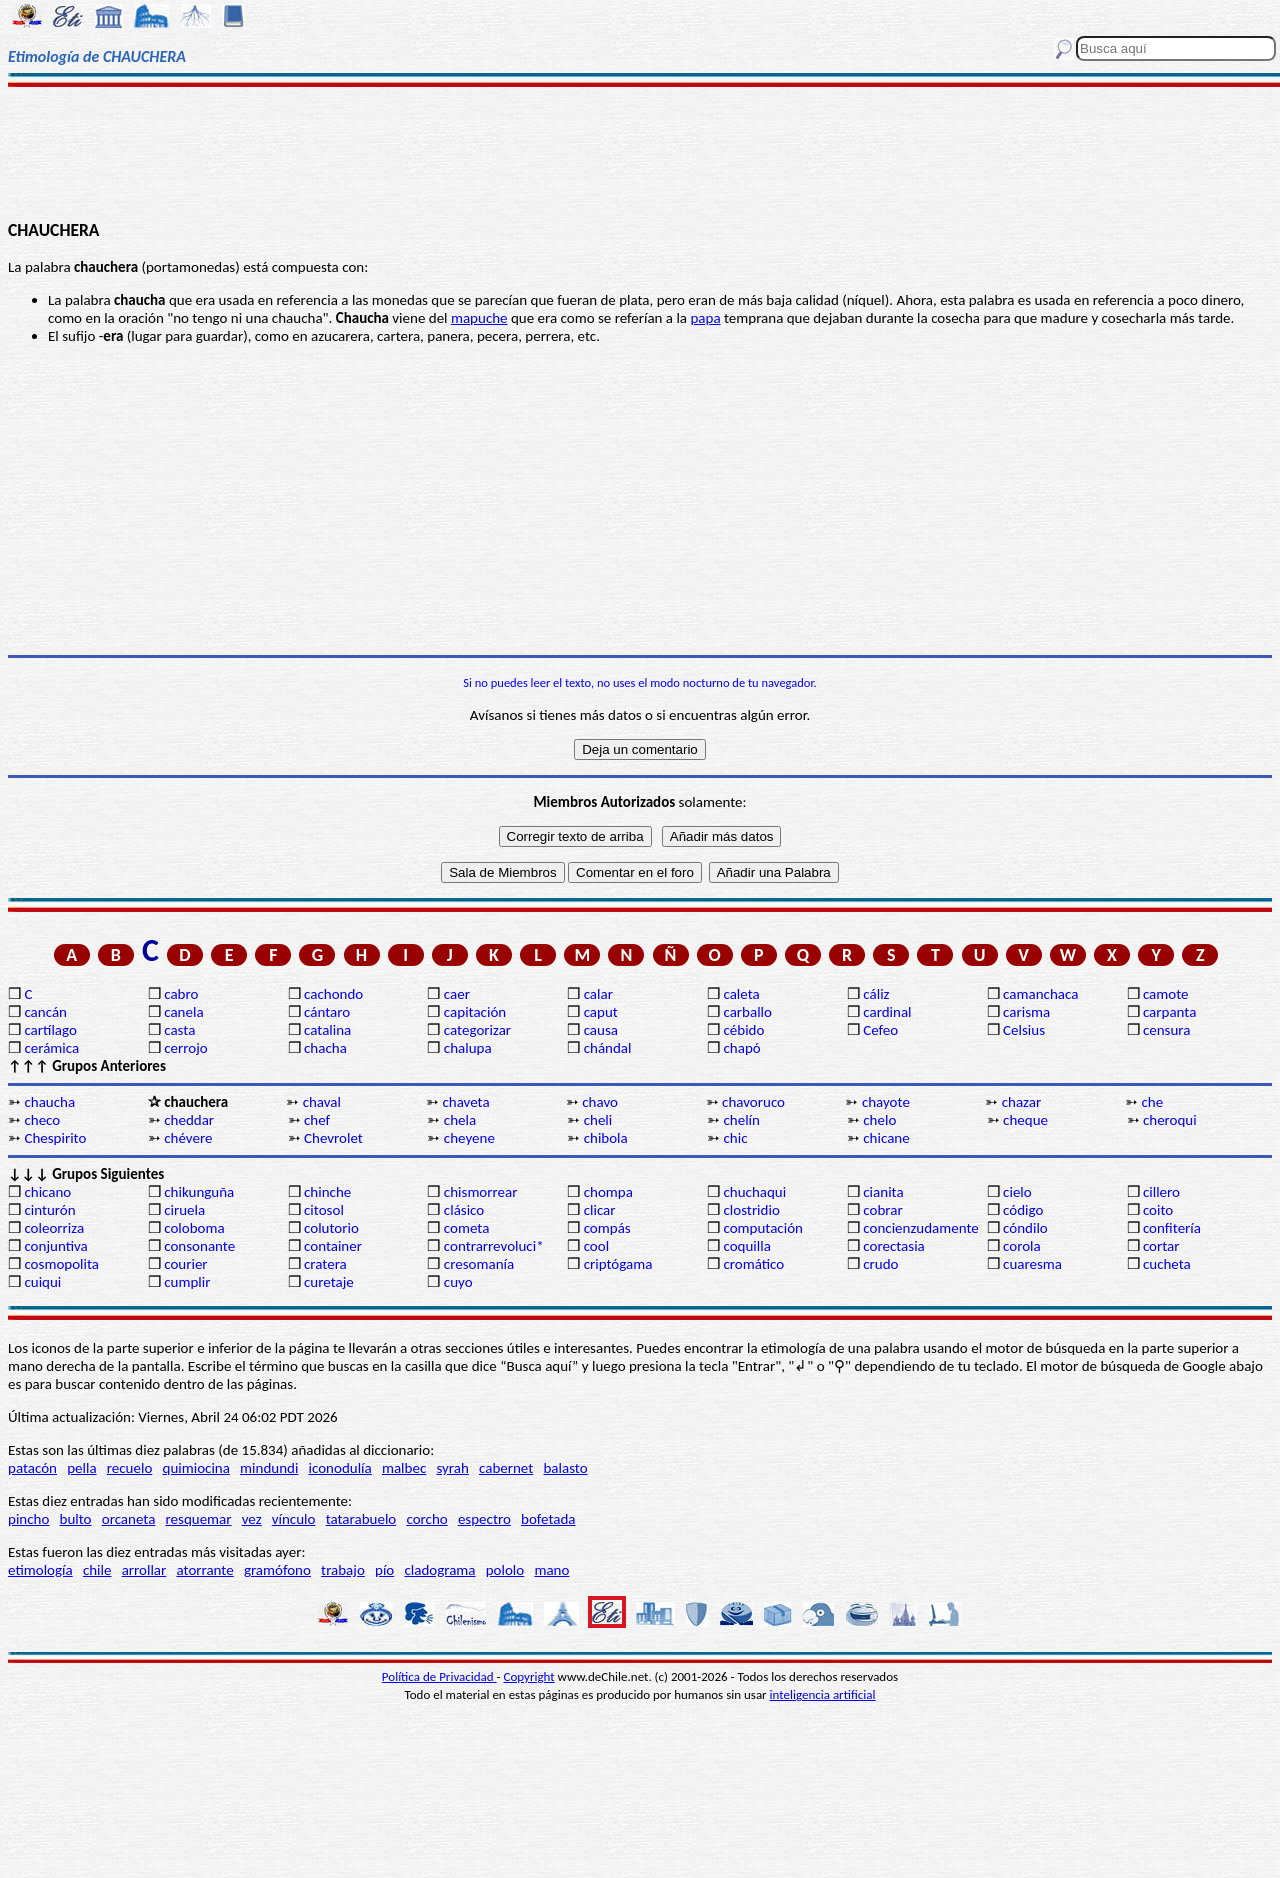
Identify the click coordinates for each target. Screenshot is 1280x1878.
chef (317, 1120)
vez (252, 1519)
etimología (40, 1570)
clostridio (751, 1210)
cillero (1161, 1192)
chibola (606, 1138)
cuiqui (42, 1282)
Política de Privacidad (439, 1676)
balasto (565, 1468)
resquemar (199, 1519)
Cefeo (880, 1030)
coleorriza (54, 1228)
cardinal (887, 1012)
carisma (1026, 1012)
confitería (1172, 1228)
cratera (325, 1264)
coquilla (746, 1246)
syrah (452, 1468)
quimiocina (196, 1468)
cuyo (458, 1282)
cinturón (49, 1210)
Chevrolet (333, 1138)
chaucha (49, 1102)
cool (596, 1246)
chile (97, 1570)
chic (735, 1138)
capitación (475, 1012)
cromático (753, 1264)
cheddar (189, 1120)
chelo (879, 1120)
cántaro (327, 1012)
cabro (181, 994)
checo (42, 1120)
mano (551, 1570)
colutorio (331, 1228)
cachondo (333, 994)
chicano (47, 1192)
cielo (1017, 1192)
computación (762, 1228)
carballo (747, 1012)
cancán (45, 1012)
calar (598, 994)
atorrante (204, 1570)
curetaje (329, 1282)
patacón (32, 1468)
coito (1158, 1210)
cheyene (469, 1138)
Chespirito (55, 1138)
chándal (608, 1048)
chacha (325, 1048)
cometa (467, 1228)
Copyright (529, 1676)
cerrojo (185, 1048)
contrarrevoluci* (494, 1246)
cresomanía (479, 1264)
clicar (600, 1210)
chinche (327, 1192)
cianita (883, 1192)
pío (384, 1570)
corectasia (894, 1246)
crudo (880, 1264)
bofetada (548, 1519)
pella (81, 1468)
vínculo (294, 1519)
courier (185, 1264)
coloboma (194, 1228)
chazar (1022, 1102)
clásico (464, 1210)
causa (601, 1030)
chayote (886, 1102)
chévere (188, 1138)
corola (1022, 1246)
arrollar (144, 1570)
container (333, 1246)
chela (460, 1120)
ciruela (184, 1210)
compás (607, 1228)
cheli (598, 1120)
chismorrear (481, 1192)
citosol (324, 1210)
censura (1167, 1030)
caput (601, 1012)
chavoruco (753, 1102)
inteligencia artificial (823, 1694)
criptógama (618, 1264)
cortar (1161, 1246)
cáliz (876, 994)
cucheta (1167, 1264)
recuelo (130, 1468)
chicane (886, 1138)
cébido (743, 1030)
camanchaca (1040, 994)
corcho (426, 1519)
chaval (322, 1102)
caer (457, 994)
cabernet (506, 1468)
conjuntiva (55, 1246)
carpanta (1169, 1012)
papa (705, 318)
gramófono (277, 1570)
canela (183, 1012)
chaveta (465, 1102)
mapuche (479, 318)
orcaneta (129, 1519)
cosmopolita (61, 1264)
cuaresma (1032, 1264)
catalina (327, 1030)
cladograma (439, 1570)
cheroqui (1170, 1120)
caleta (741, 994)
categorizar (477, 1030)
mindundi (269, 1468)
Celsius (1024, 1030)
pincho (28, 1519)
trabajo (343, 1570)
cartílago (50, 1030)
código (1023, 1210)
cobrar (882, 1210)
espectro (484, 1519)
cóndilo (1025, 1228)
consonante (199, 1246)
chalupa (468, 1048)
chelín (741, 1120)
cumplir (187, 1282)
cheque (1025, 1120)
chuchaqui (754, 1192)
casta (179, 1030)
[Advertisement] (640, 152)
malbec (404, 1468)
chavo (600, 1102)
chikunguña (199, 1192)
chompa (608, 1192)
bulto (76, 1519)
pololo (505, 1570)
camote (1166, 994)
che (1153, 1102)
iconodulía (340, 1468)
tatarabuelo (361, 1519)
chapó (741, 1048)
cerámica (51, 1048)
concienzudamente (920, 1228)
